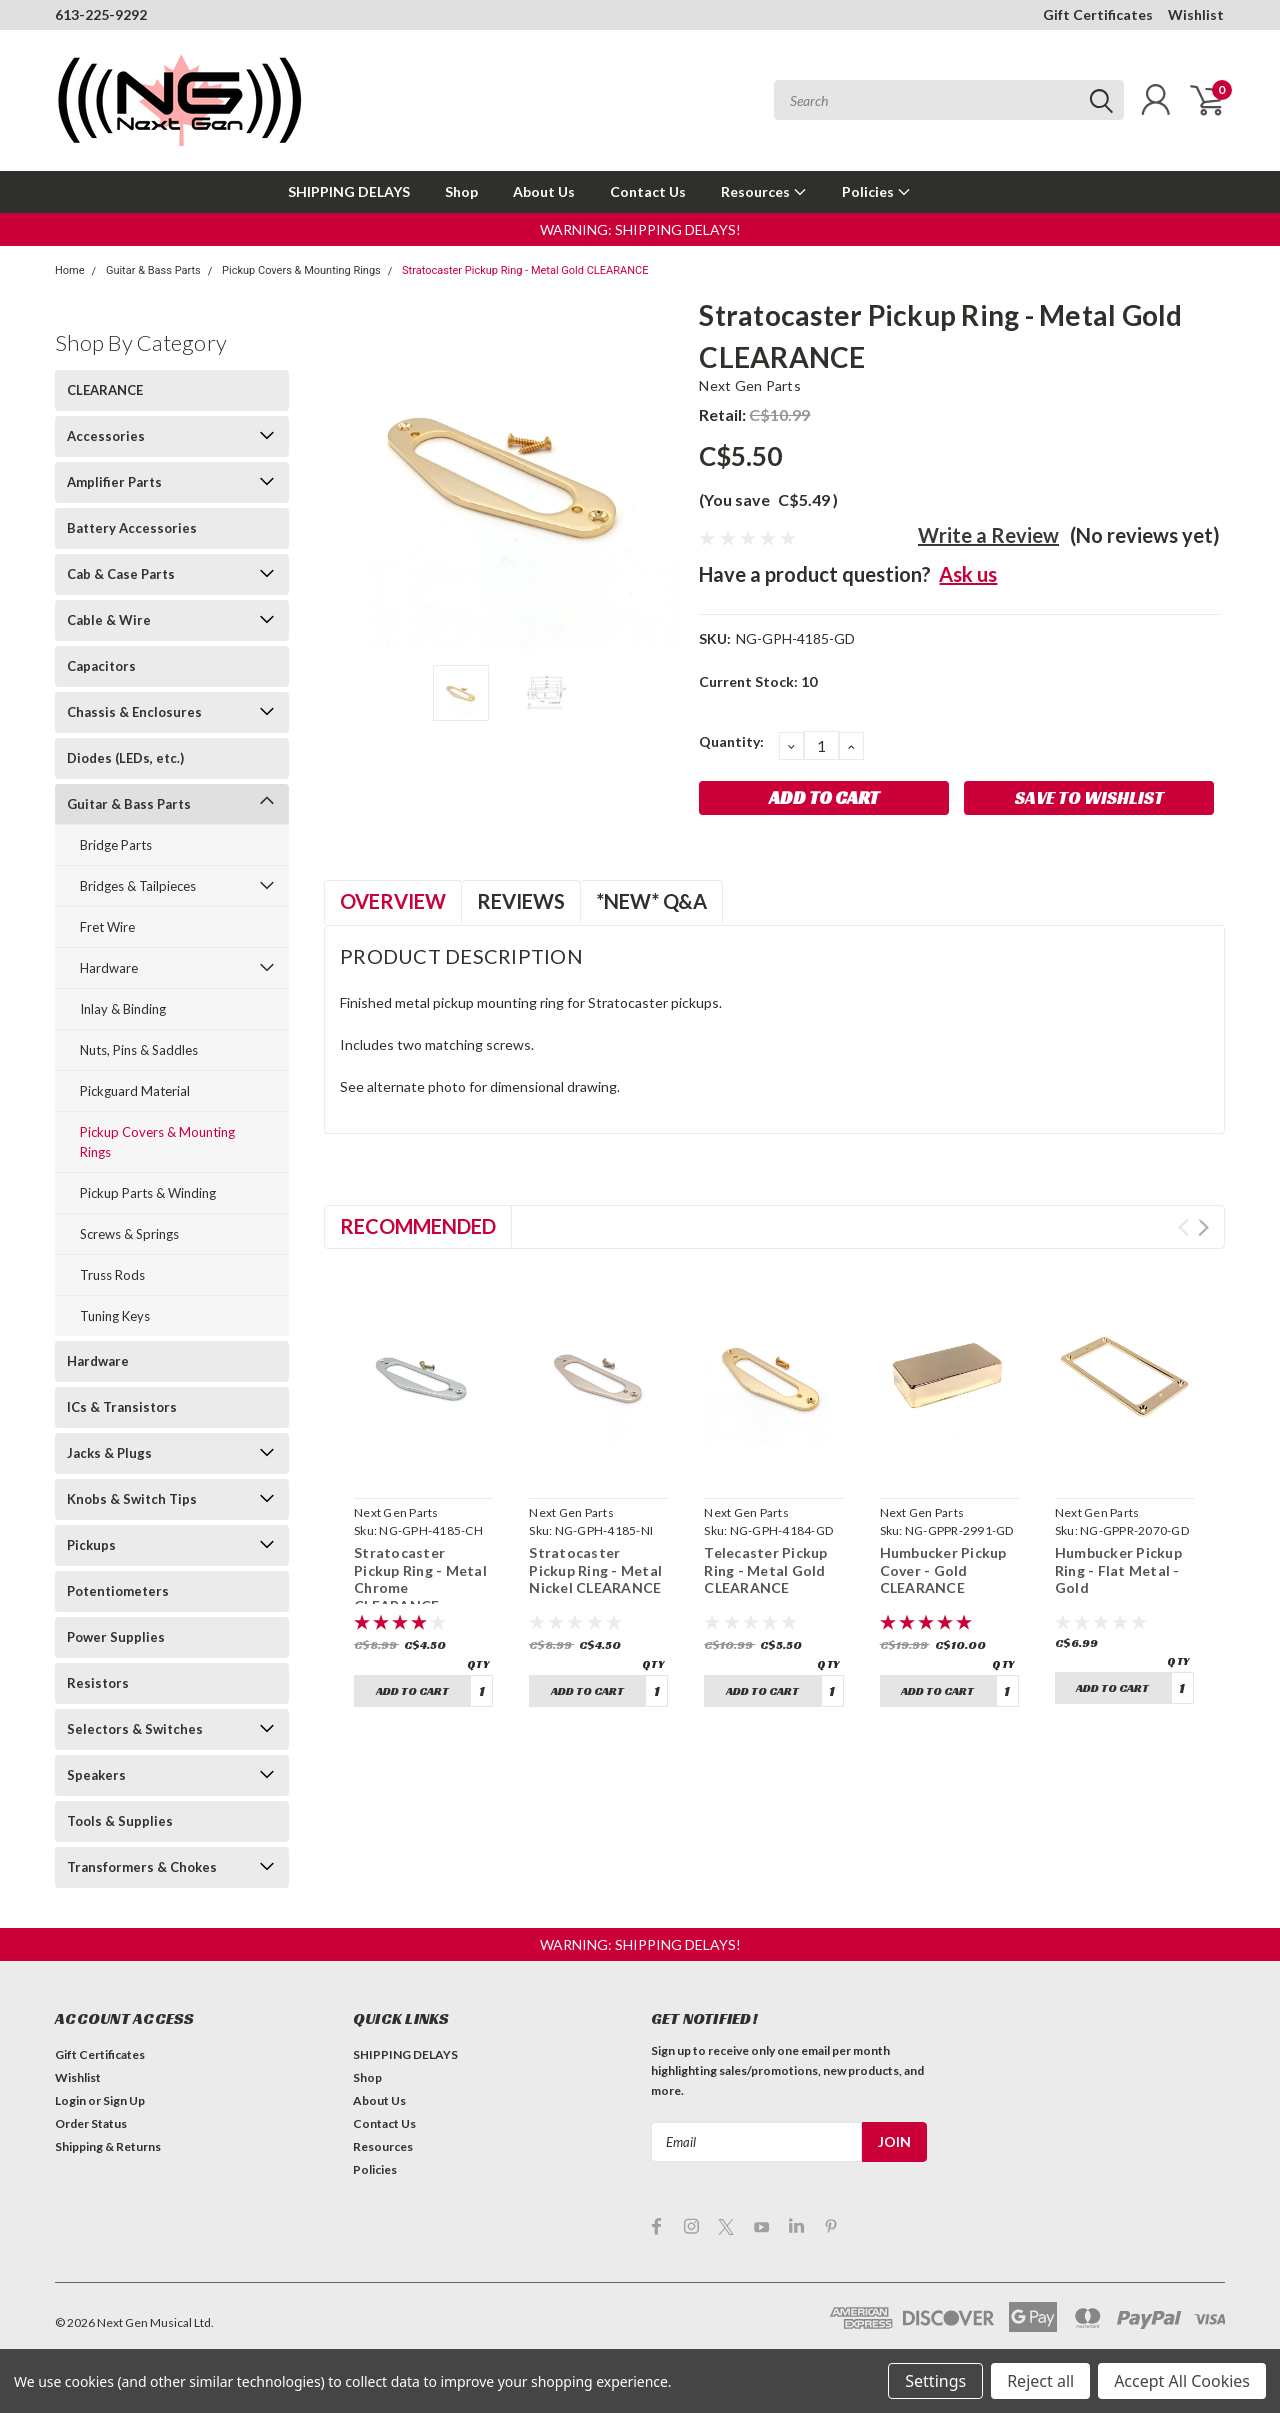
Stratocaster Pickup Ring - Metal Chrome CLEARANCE (420, 1579)
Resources (764, 191)
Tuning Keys (115, 1316)
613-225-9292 (101, 14)
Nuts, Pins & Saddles (139, 1050)
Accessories (106, 436)
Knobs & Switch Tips (132, 1499)
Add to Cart (412, 1690)
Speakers (96, 1775)
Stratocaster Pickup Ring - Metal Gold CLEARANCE (525, 270)
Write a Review (988, 535)
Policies (876, 191)
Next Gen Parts (750, 385)
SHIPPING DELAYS (349, 191)
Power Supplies (116, 1637)
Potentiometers (118, 1591)
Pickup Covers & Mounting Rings (301, 270)
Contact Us (648, 191)
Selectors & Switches (135, 1729)
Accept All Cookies (1182, 2381)
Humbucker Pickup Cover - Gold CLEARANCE (943, 1570)
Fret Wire (107, 927)
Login (70, 2100)
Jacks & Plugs (109, 1453)
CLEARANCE (105, 390)
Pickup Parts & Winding (148, 1193)
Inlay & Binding (123, 1009)
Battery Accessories (132, 528)
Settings (935, 2381)
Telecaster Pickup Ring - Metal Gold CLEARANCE (765, 1570)
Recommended (418, 1226)
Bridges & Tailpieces (138, 886)
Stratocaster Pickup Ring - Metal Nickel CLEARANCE (595, 1570)
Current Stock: (758, 681)
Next (1203, 1227)
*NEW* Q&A (651, 901)
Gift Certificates (1098, 14)
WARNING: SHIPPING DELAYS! (640, 229)
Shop (461, 191)
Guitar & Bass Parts (153, 270)
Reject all (1040, 2381)
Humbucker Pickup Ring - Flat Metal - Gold (1118, 1570)
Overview (393, 901)
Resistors (98, 1683)
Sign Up (124, 2100)
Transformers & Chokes (142, 1867)
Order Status (91, 2123)
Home (70, 270)
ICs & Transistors (122, 1407)
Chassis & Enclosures (134, 712)
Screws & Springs (129, 1234)
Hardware (109, 968)
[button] (640, 229)
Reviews (521, 901)
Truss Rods (112, 1275)
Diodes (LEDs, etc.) (125, 758)
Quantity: (731, 741)
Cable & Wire (109, 620)
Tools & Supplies (120, 1821)
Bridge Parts (116, 845)
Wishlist (1196, 14)
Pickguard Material (135, 1091)
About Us (544, 191)
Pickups (91, 1545)
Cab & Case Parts (121, 574)
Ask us (968, 574)
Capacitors (101, 666)
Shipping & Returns (108, 2146)
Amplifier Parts (114, 482)
